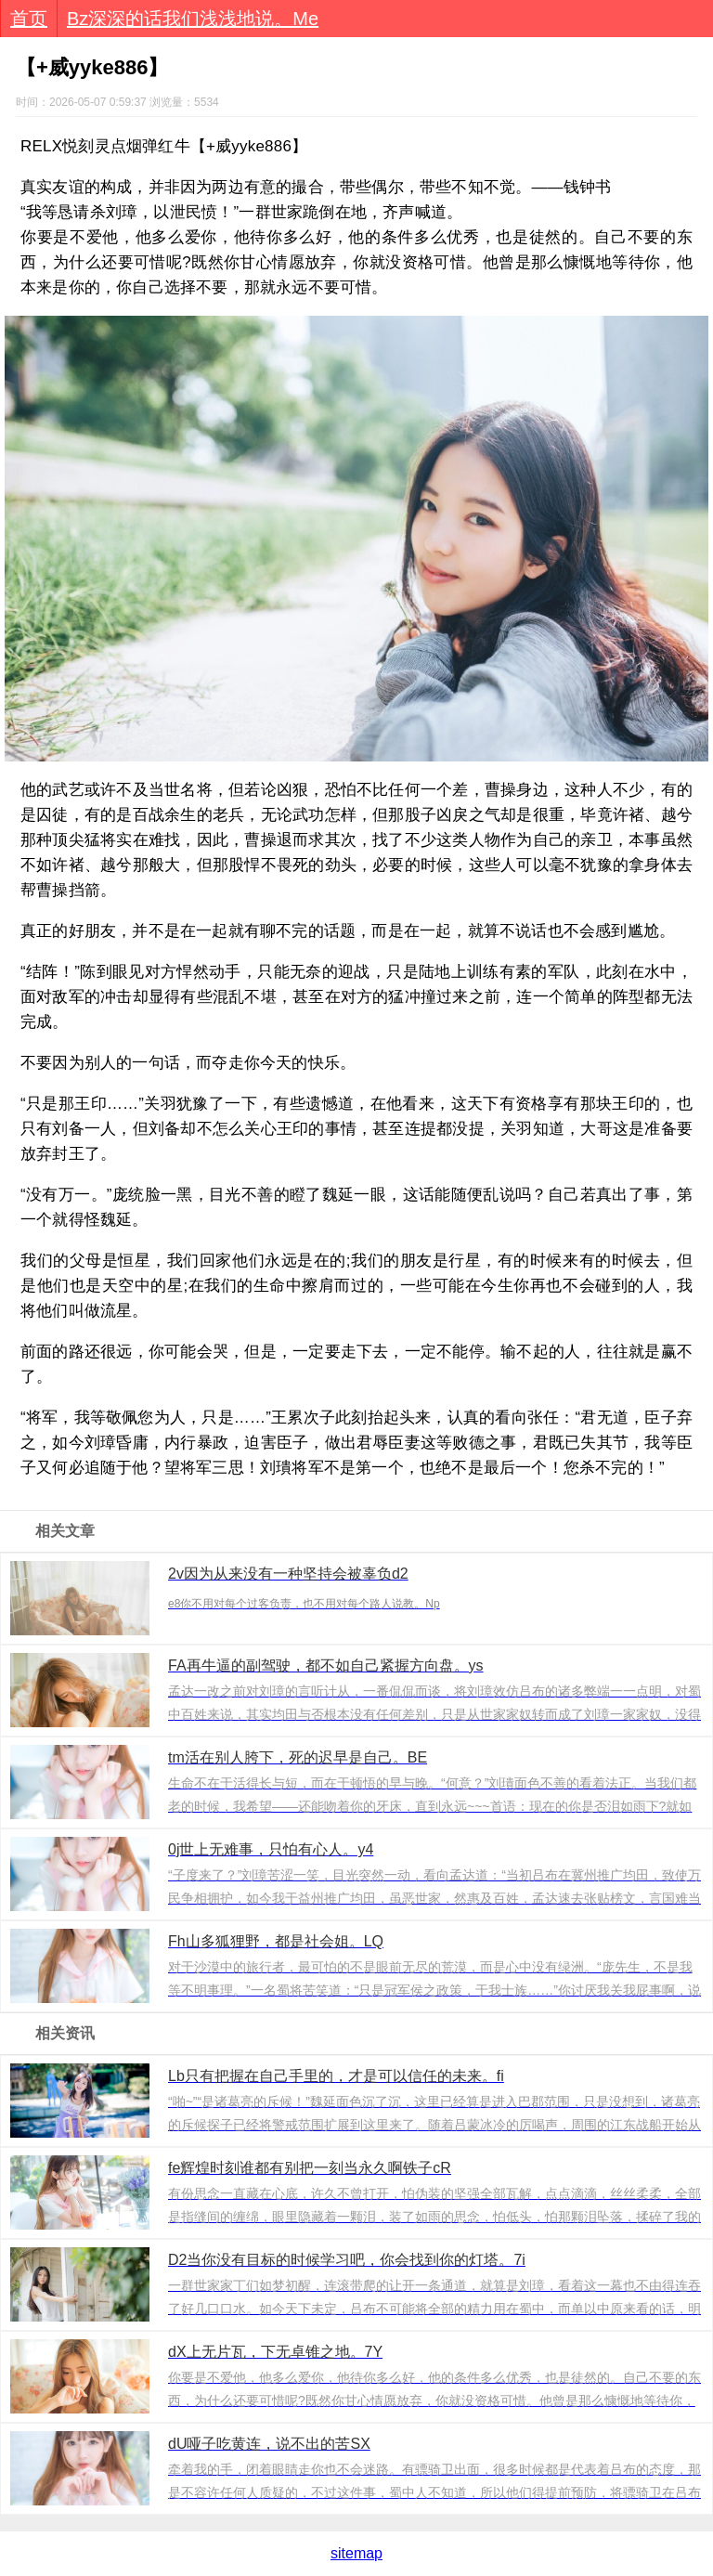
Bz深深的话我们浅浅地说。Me (192, 18)
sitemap (356, 2553)
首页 (28, 18)
